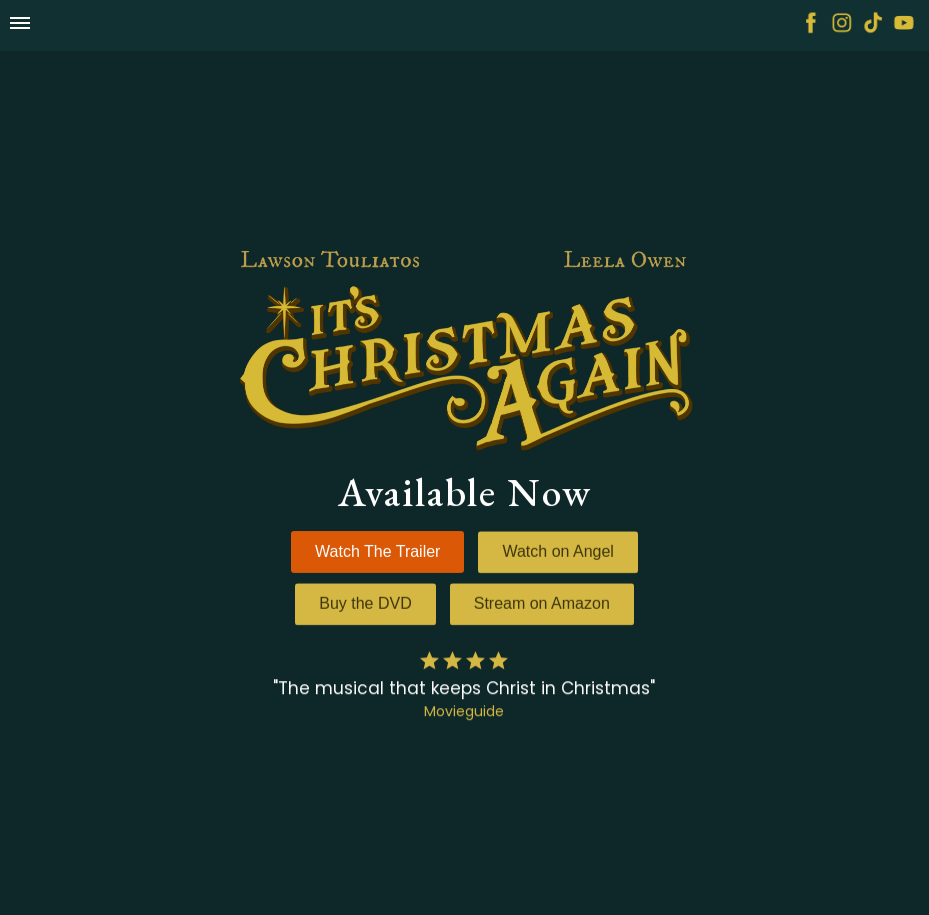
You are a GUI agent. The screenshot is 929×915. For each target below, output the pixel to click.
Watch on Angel (557, 552)
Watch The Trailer (377, 551)
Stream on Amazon (542, 604)
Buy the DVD (365, 604)
